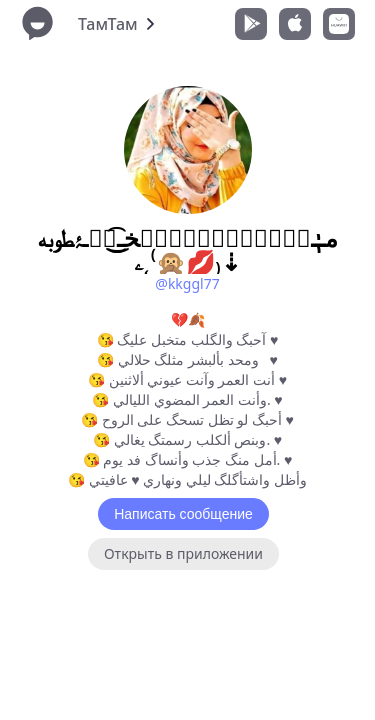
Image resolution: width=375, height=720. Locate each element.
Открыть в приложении (183, 553)
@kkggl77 (187, 283)
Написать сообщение (183, 514)
